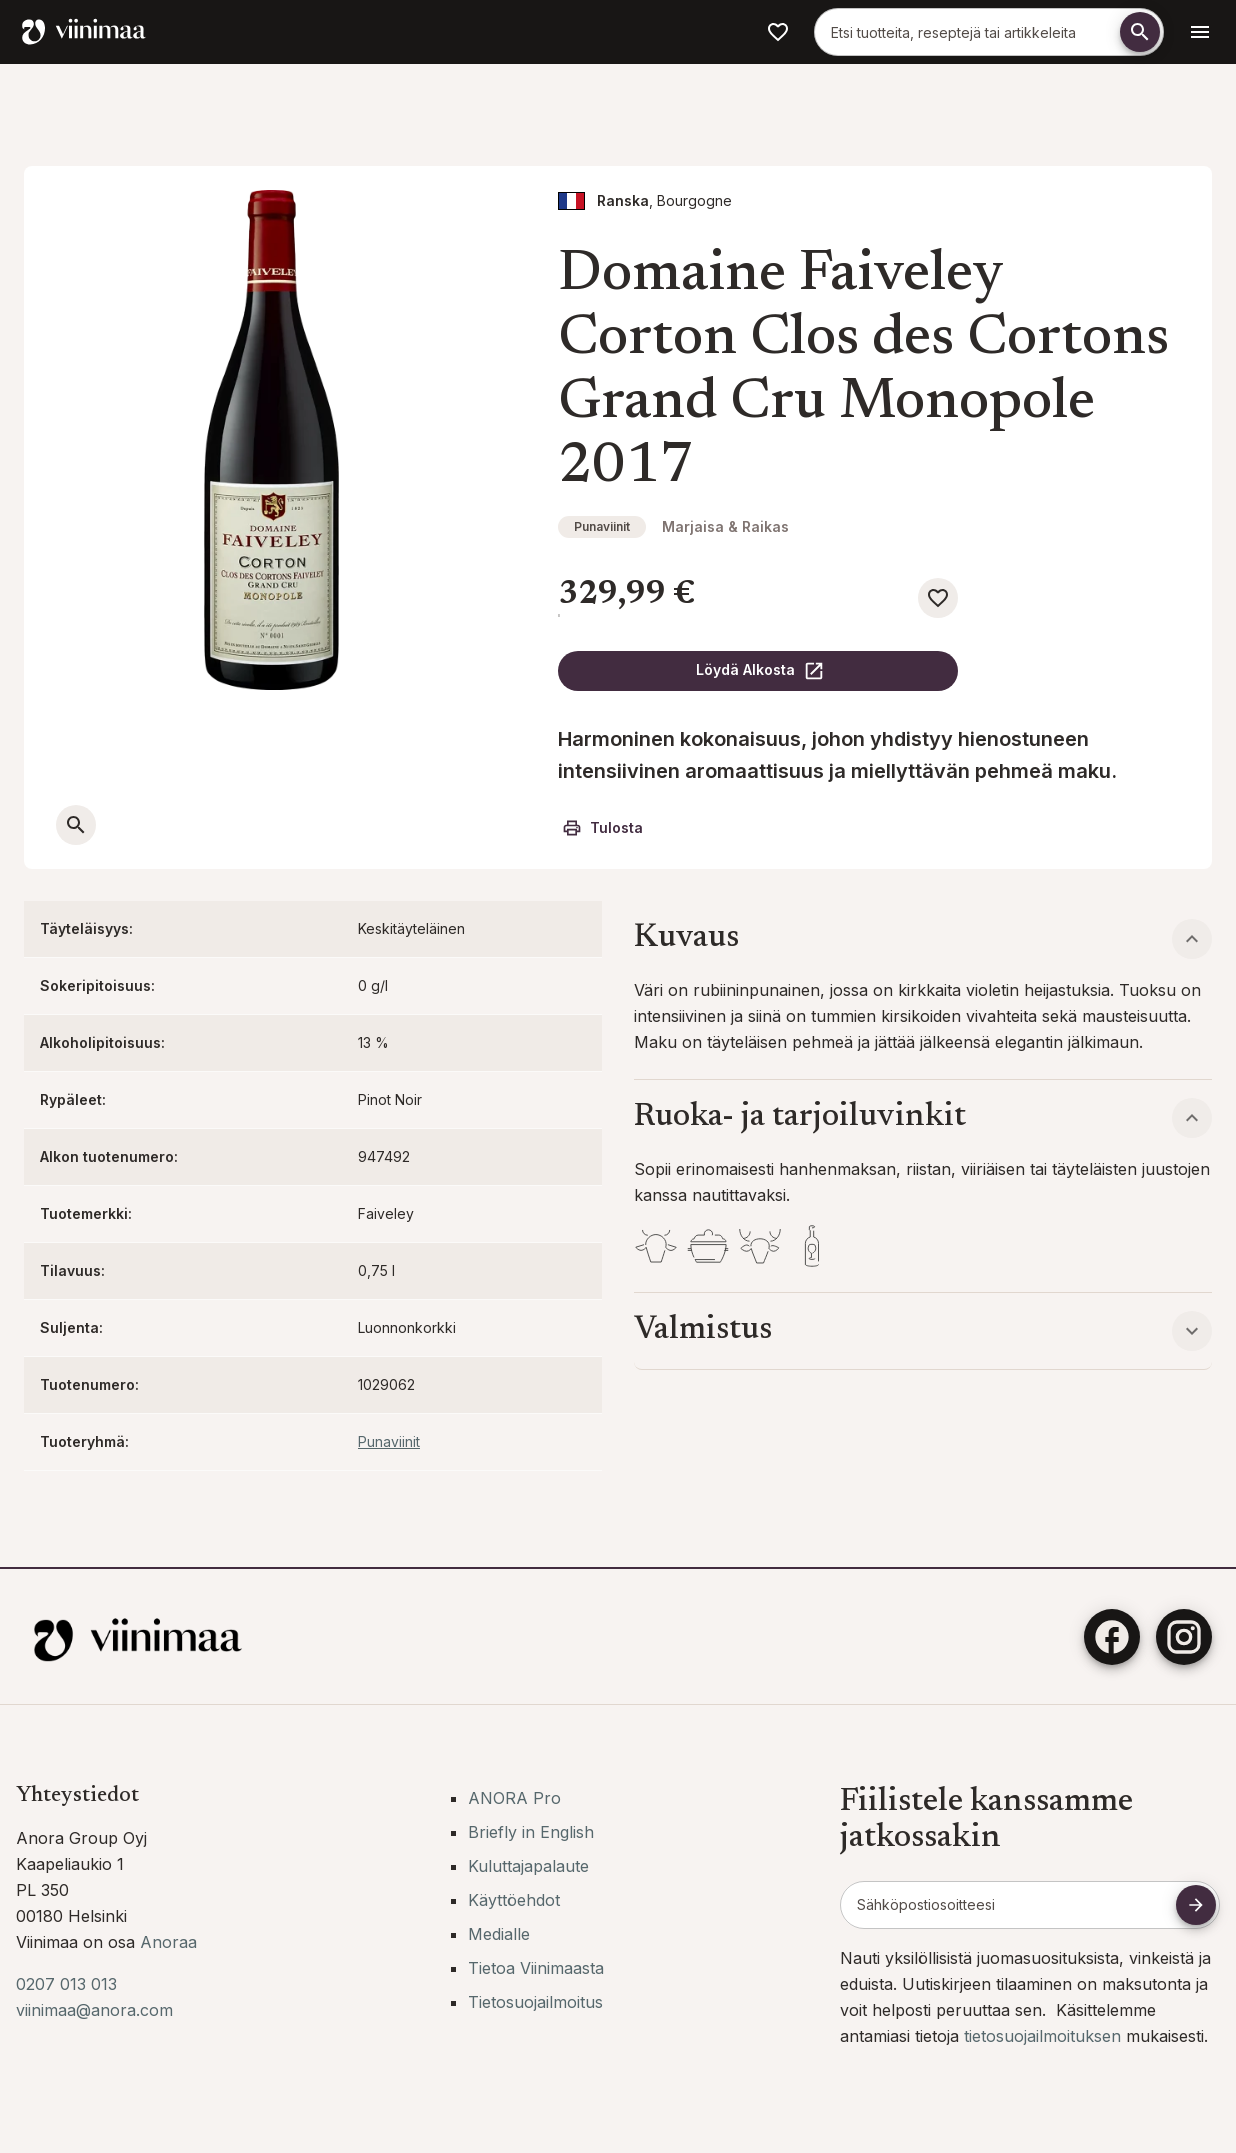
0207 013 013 (66, 1984)
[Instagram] (1184, 1637)
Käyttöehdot (514, 1900)
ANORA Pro (514, 1798)
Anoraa (168, 1942)
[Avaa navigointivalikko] (1200, 32)
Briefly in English (531, 1832)
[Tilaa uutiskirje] (1196, 1905)
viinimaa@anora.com (94, 2010)
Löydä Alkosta (760, 671)
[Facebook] (1112, 1637)
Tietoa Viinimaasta (536, 1968)
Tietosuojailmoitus (535, 2002)
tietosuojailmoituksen (1045, 2036)
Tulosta (602, 828)
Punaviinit (602, 526)
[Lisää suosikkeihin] (938, 598)
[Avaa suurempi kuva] (76, 825)
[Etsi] (1140, 32)
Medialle (499, 1934)
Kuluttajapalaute (528, 1866)
